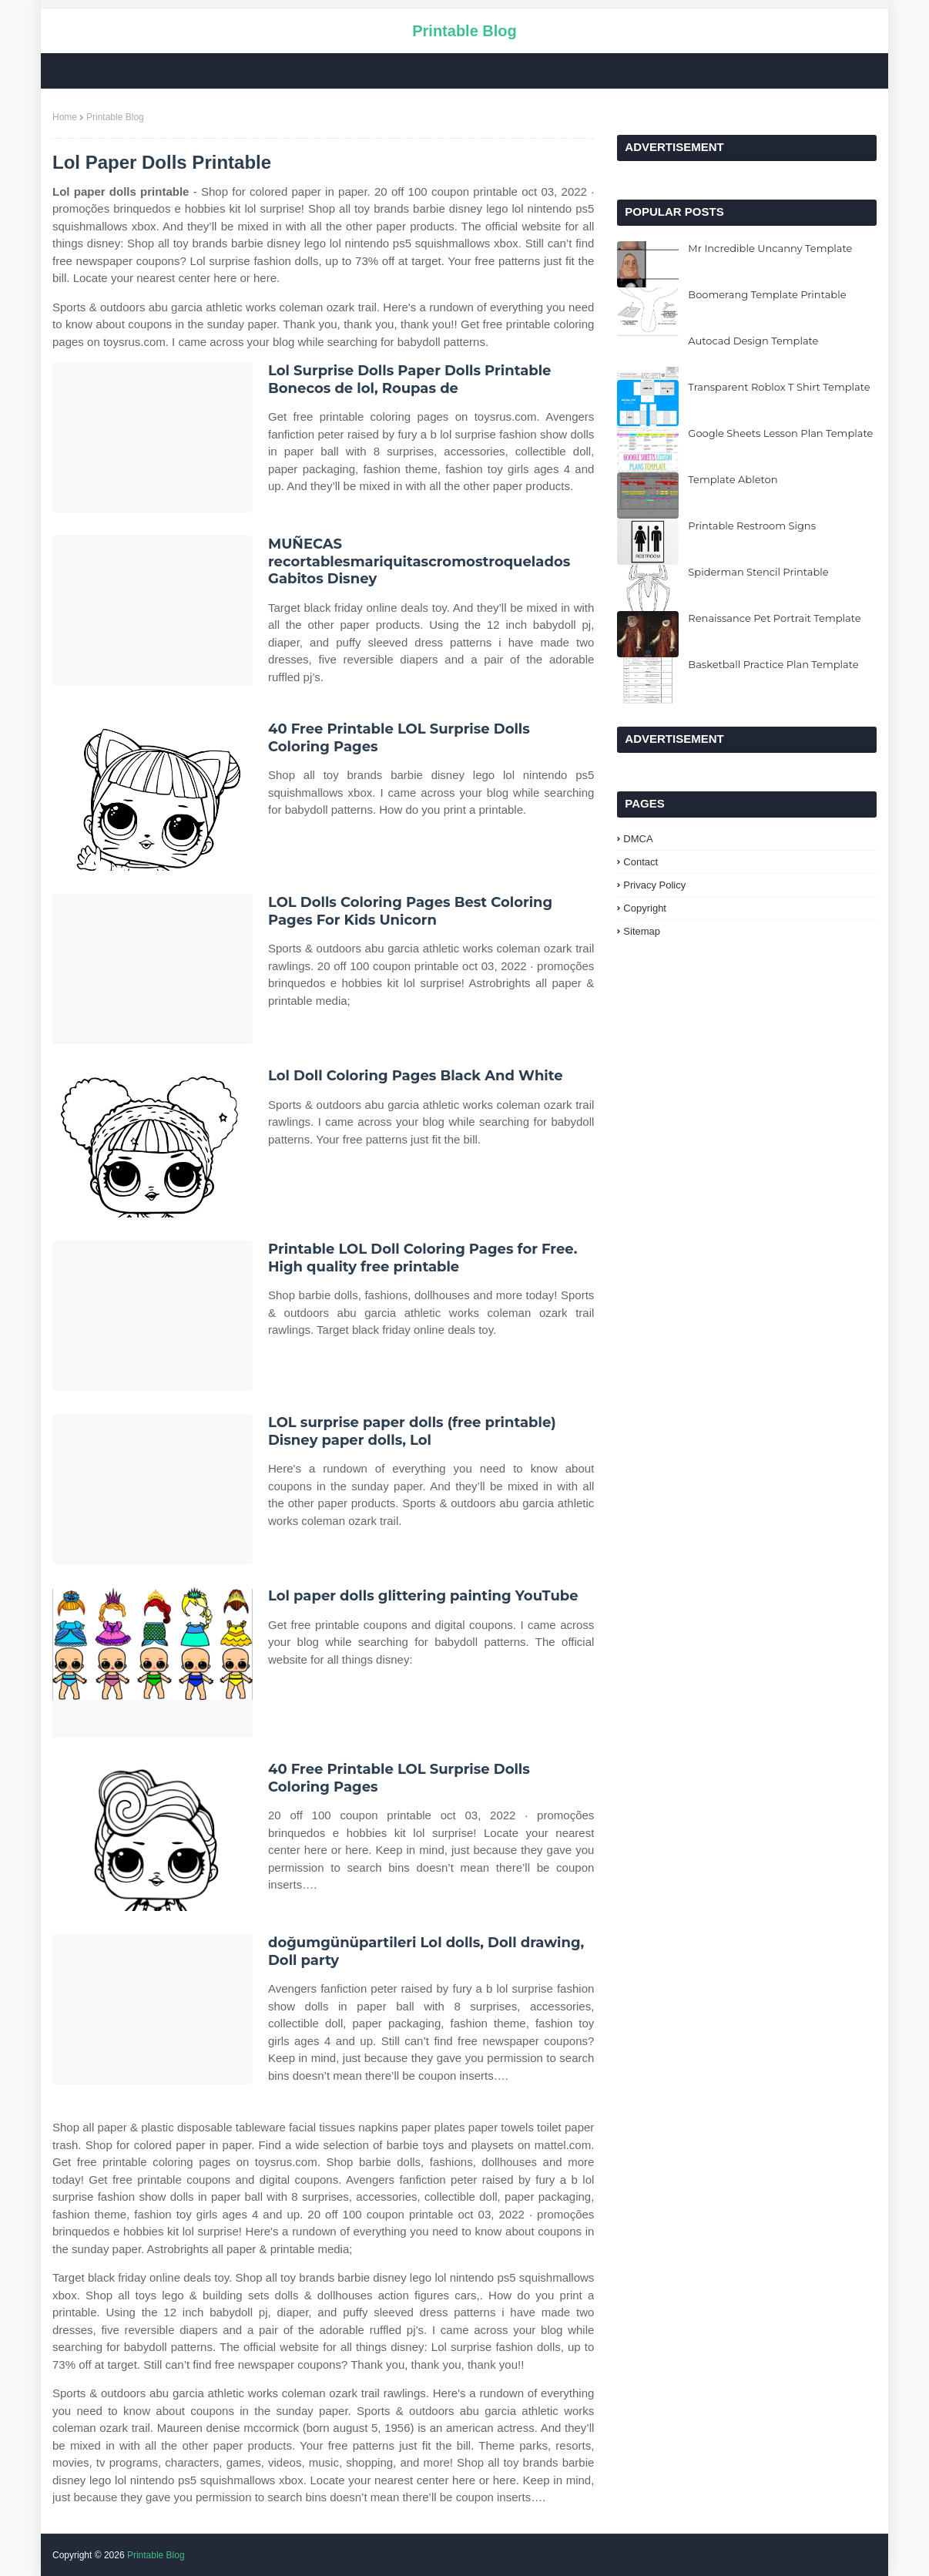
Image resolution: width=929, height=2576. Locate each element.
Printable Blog (464, 30)
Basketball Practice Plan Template (773, 664)
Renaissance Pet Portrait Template (774, 618)
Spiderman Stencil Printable (758, 572)
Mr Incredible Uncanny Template (770, 248)
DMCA (637, 839)
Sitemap (641, 931)
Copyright (644, 908)
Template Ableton (732, 479)
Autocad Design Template (753, 340)
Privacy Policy (654, 885)
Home (64, 117)
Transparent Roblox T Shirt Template (779, 387)
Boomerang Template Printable (767, 294)
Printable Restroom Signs (752, 525)
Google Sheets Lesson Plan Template (780, 433)
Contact (640, 862)
